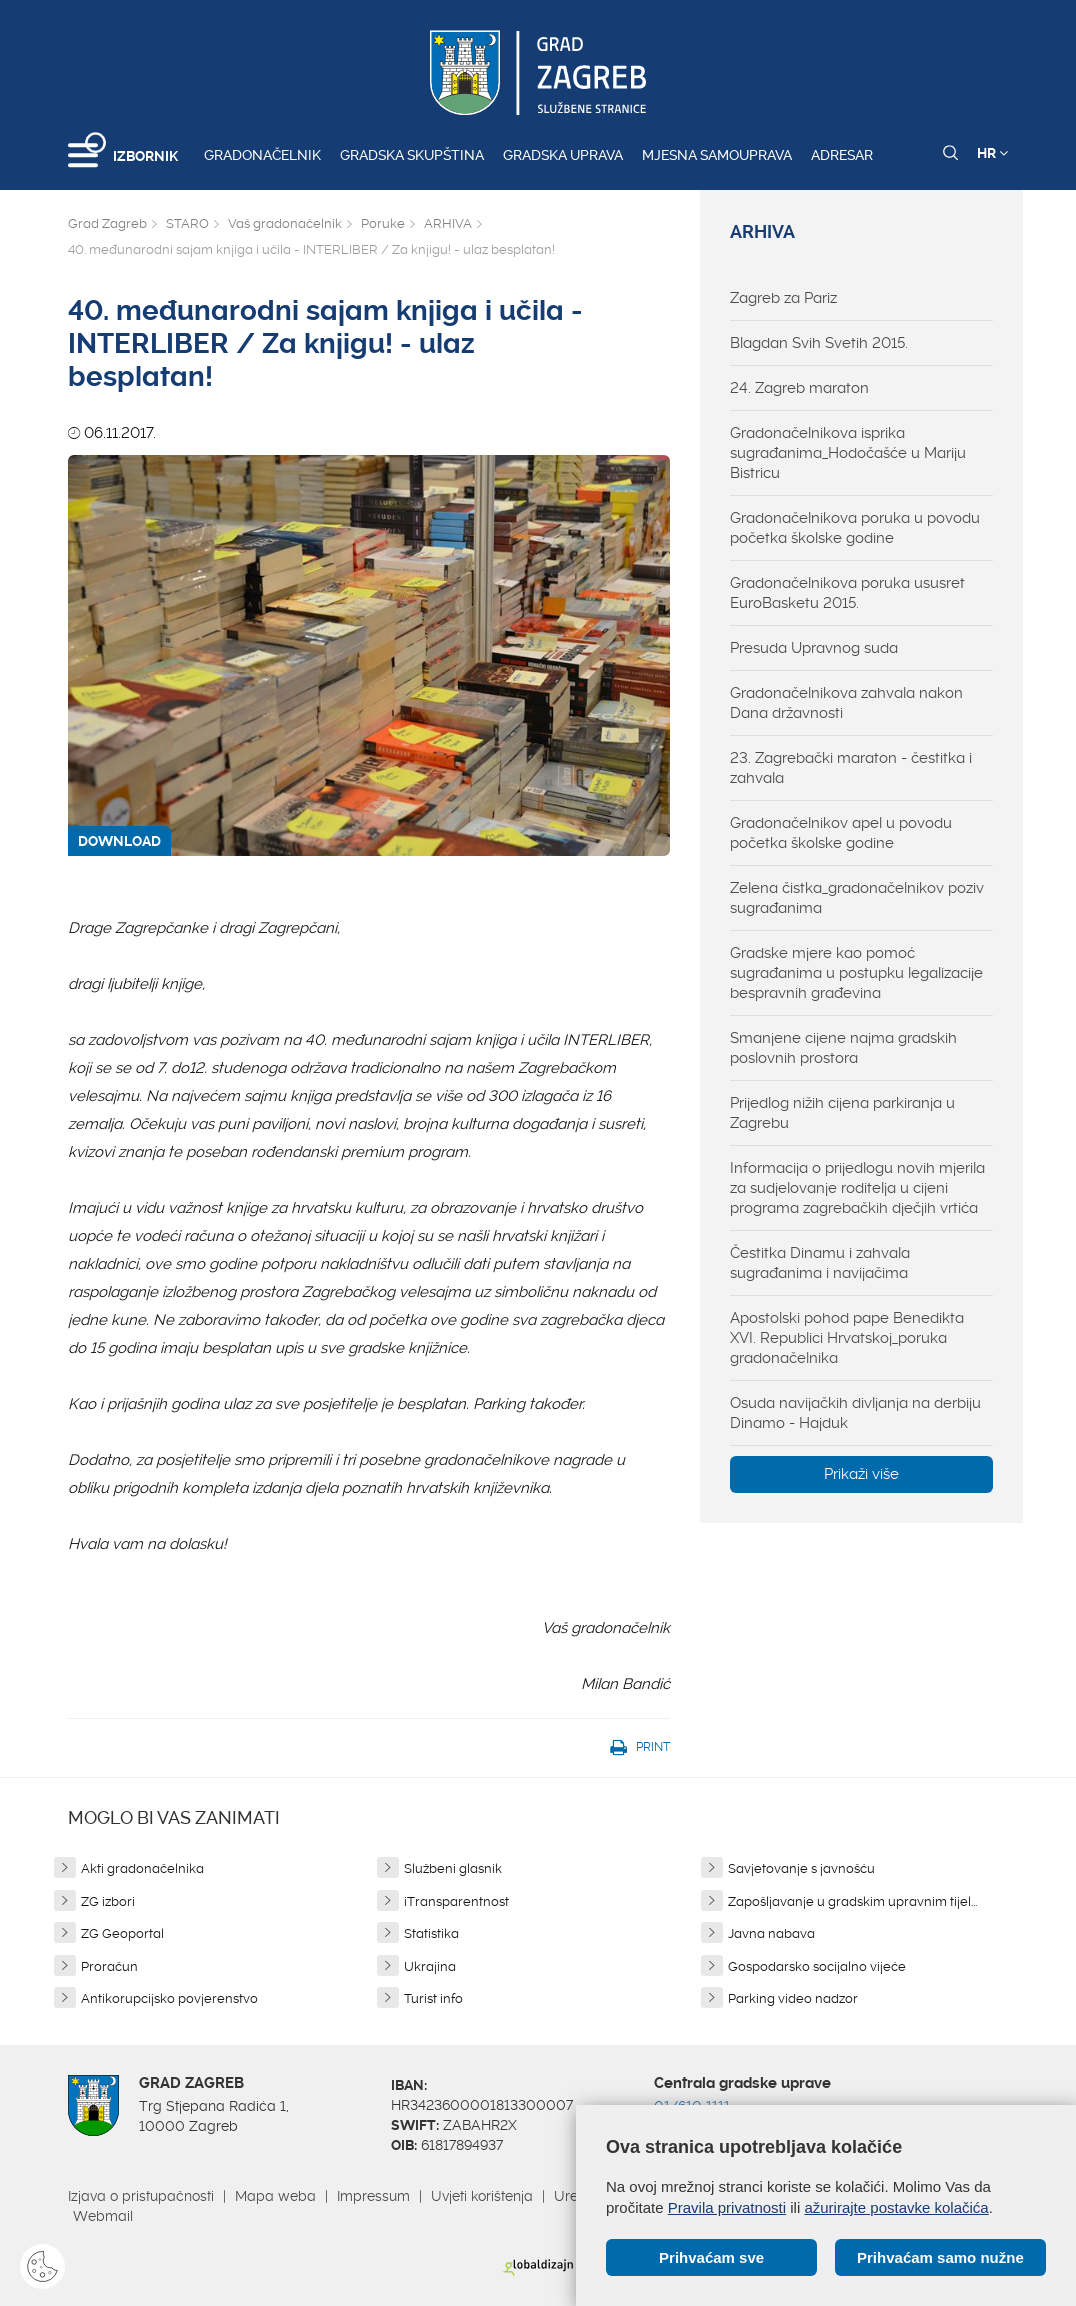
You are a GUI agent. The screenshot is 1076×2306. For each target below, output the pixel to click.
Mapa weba (275, 2196)
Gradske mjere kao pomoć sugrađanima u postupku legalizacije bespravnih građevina (856, 973)
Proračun (109, 1966)
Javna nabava (771, 1933)
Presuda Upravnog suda (814, 648)
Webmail (103, 2216)
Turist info (433, 1998)
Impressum (373, 2196)
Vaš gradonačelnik (285, 223)
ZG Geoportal (122, 1933)
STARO (187, 223)
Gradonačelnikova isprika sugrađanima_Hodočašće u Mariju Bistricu (848, 453)
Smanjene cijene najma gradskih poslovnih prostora (843, 1048)
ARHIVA (448, 223)
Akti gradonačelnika (142, 1868)
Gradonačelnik (262, 155)
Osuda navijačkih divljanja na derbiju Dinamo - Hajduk (855, 1413)
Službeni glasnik (453, 1868)
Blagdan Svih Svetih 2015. (819, 343)
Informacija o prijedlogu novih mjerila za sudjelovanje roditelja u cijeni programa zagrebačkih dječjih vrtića (857, 1188)
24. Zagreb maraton (799, 388)
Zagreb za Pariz (783, 298)
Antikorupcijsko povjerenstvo (169, 1998)
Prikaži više (861, 1474)
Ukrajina (430, 1966)
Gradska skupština (412, 155)
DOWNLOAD (119, 841)
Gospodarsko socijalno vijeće (817, 1966)
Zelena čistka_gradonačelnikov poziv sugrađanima (857, 898)
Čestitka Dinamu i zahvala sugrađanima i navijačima (820, 1263)
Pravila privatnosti (727, 2207)
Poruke (383, 223)
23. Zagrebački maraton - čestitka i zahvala (851, 768)
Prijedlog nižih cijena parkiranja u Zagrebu (842, 1113)
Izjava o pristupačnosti (141, 2196)
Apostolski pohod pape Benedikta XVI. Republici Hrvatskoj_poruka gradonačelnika (847, 1338)
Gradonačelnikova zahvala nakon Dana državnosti (846, 703)
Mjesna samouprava (717, 155)
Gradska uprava (563, 155)
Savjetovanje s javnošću (801, 1868)
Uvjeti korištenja (482, 2196)
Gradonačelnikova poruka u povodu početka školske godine (855, 528)
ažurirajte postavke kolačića (896, 2207)
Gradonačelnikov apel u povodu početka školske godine (841, 833)
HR (992, 153)
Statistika (431, 1933)
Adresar (842, 155)
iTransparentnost (456, 1901)
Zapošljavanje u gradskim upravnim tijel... (852, 1901)
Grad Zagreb (107, 223)
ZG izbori (108, 1901)
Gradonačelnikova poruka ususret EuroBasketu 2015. (847, 593)
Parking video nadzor (793, 1998)
